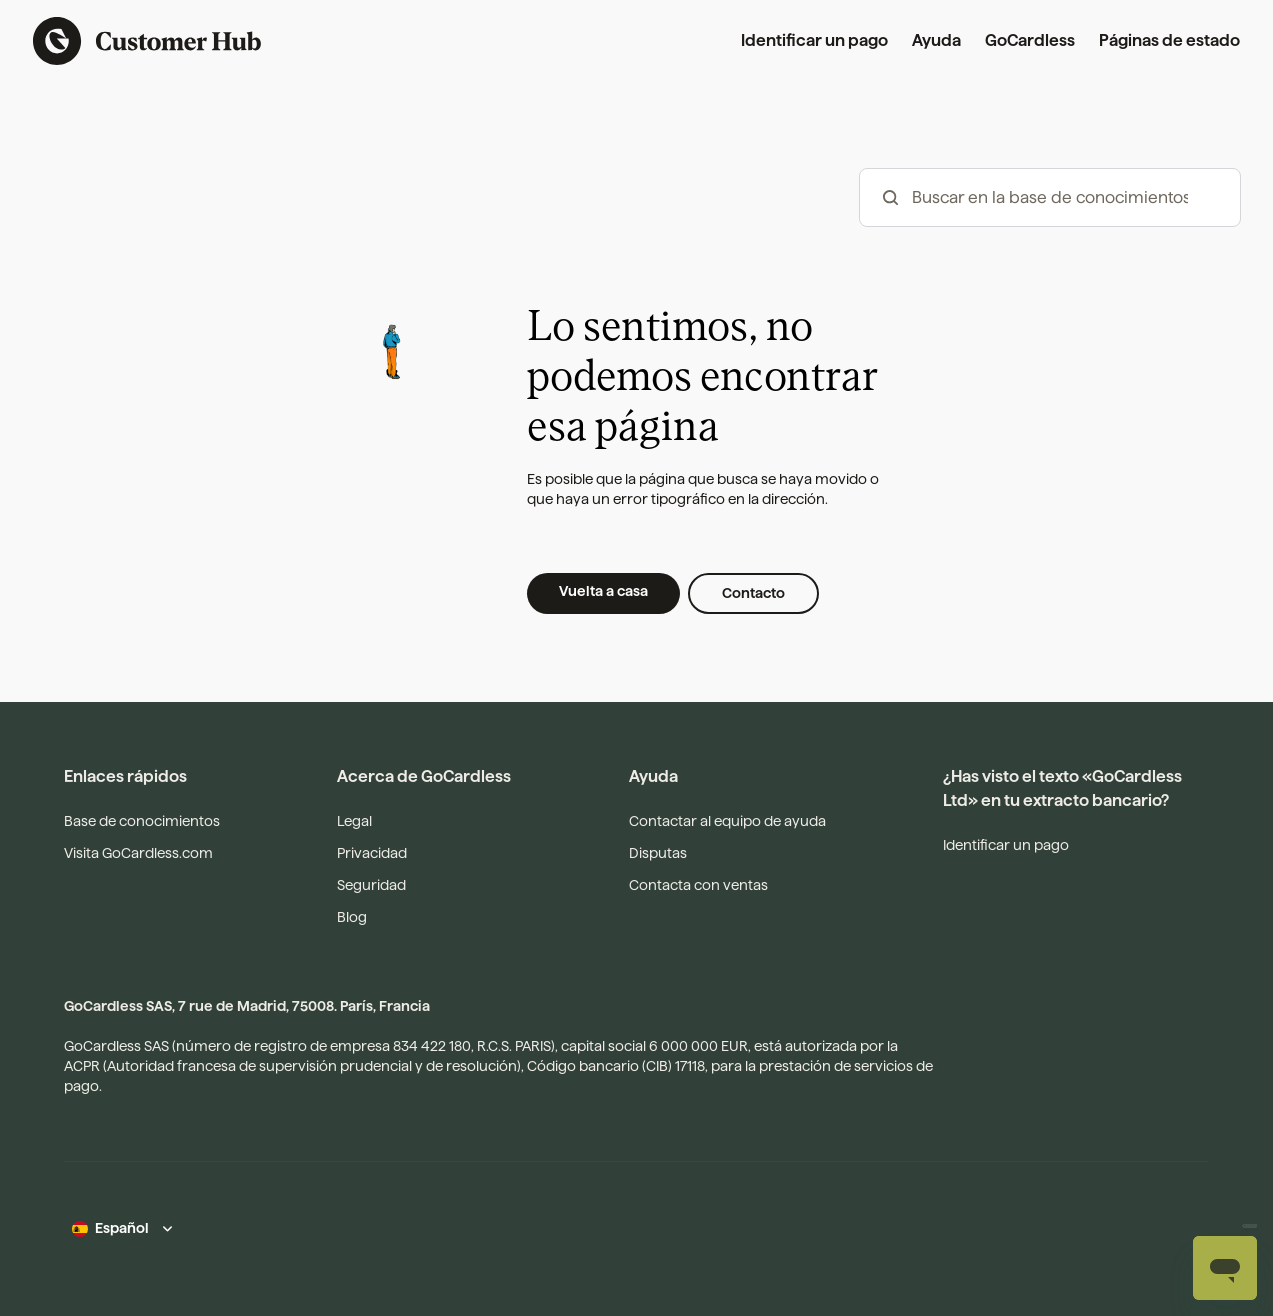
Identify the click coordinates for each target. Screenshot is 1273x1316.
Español (122, 1228)
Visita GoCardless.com (138, 853)
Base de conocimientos (142, 821)
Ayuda (936, 40)
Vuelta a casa (603, 591)
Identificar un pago (814, 40)
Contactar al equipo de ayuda (727, 821)
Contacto (753, 593)
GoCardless (1030, 40)
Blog (352, 917)
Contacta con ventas (698, 885)
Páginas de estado (1169, 40)
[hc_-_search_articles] (1050, 197)
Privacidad (372, 853)
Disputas (658, 853)
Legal (354, 821)
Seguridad (371, 885)
